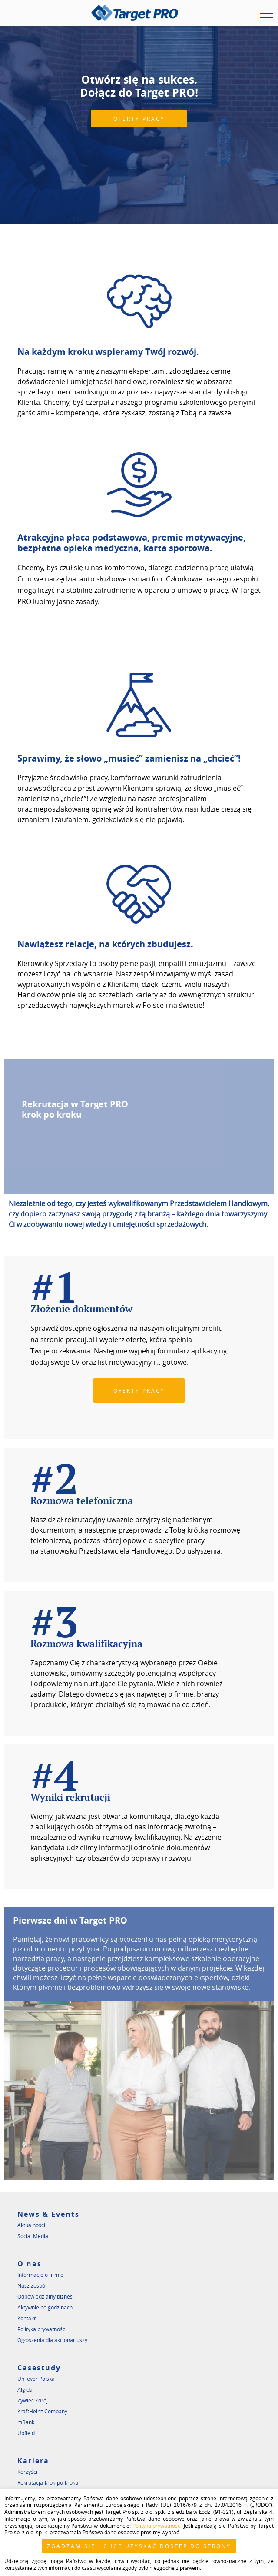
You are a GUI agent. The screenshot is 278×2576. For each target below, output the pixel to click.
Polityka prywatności (41, 2328)
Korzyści (27, 2471)
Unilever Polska (36, 2378)
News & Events (48, 2214)
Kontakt (26, 2318)
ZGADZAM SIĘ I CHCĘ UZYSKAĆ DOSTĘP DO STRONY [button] (139, 2546)
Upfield (26, 2432)
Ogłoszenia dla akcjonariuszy (52, 2339)
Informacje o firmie (40, 2274)
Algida (25, 2389)
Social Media (32, 2235)
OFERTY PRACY (139, 118)
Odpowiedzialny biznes (45, 2296)
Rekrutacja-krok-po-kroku (47, 2482)
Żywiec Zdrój (32, 2400)
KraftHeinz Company (42, 2411)
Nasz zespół (31, 2285)
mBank (25, 2422)
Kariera (33, 2461)
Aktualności (31, 2225)
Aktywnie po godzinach (45, 2307)
